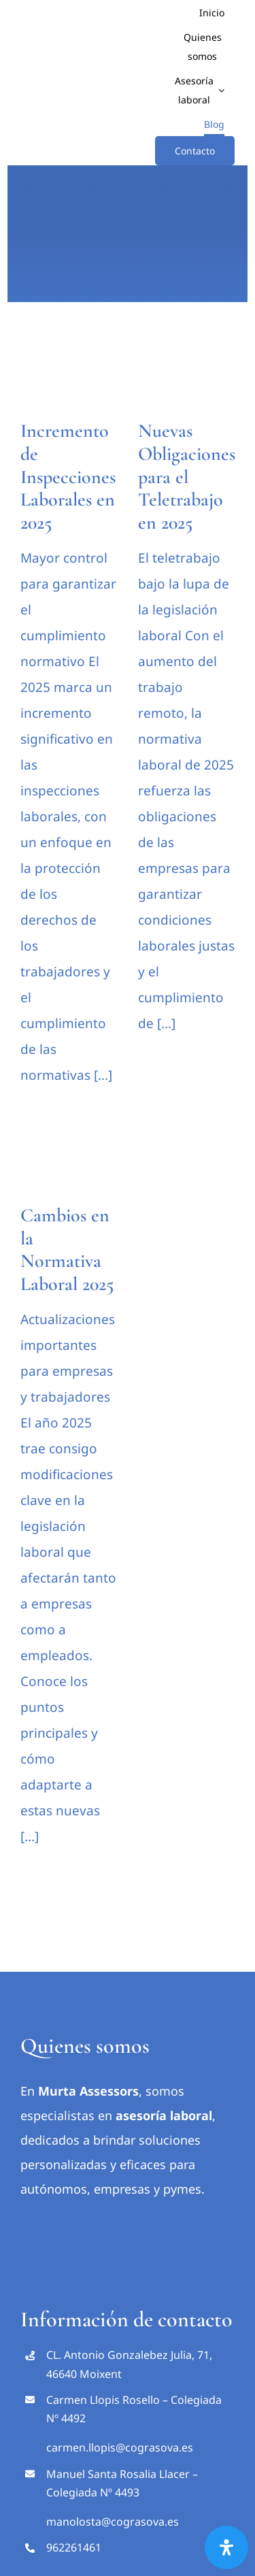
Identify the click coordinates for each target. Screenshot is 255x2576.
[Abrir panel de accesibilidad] (226, 2547)
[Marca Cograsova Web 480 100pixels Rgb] (127, 2219)
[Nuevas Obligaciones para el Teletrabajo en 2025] (186, 377)
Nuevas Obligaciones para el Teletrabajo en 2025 (186, 476)
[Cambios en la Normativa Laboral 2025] (69, 1165)
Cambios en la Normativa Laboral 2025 (67, 1249)
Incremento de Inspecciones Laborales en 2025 (68, 476)
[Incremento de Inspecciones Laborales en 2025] (69, 377)
